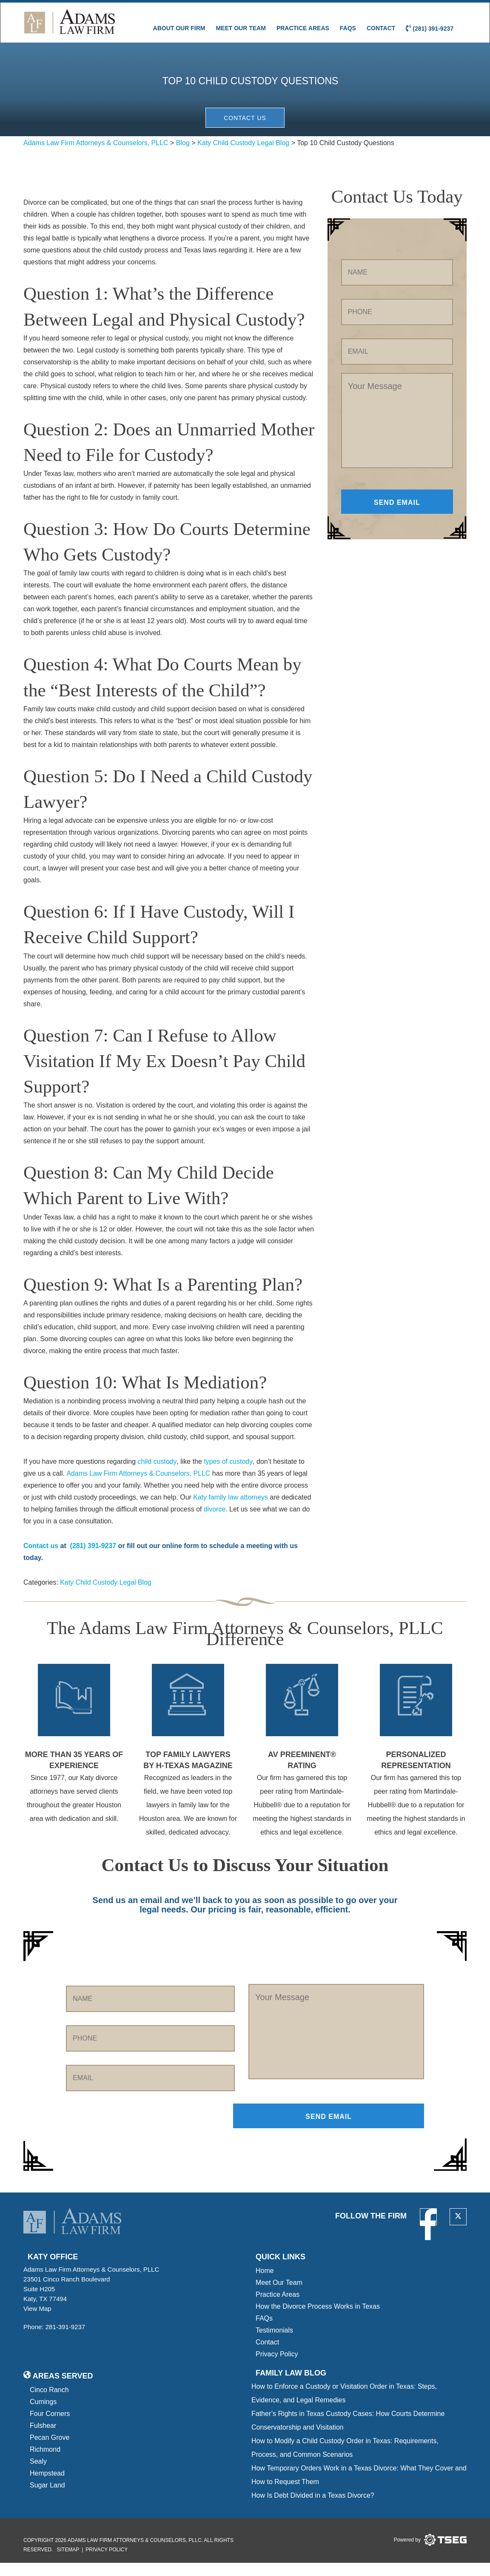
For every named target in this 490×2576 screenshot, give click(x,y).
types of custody (228, 1473)
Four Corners (50, 2426)
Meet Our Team (240, 28)
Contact (381, 28)
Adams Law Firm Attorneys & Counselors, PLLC (138, 1485)
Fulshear (43, 2438)
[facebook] (427, 2229)
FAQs (348, 28)
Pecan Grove (49, 2450)
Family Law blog (291, 2386)
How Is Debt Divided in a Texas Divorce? (312, 2508)
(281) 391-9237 (429, 28)
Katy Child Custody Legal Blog (106, 1594)
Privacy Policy (277, 2367)
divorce (215, 1521)
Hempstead (47, 2486)
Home (265, 2283)
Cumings (43, 2415)
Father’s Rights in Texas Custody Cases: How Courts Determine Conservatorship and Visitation (347, 2433)
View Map (39, 2321)
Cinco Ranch (49, 2403)
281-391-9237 (65, 2340)
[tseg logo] (430, 2553)
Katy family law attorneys (230, 1509)
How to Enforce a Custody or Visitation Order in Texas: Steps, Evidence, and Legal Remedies (344, 2406)
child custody (156, 1473)
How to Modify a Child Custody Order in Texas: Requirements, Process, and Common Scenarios (345, 2460)
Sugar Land (47, 2498)
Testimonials (274, 2343)
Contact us (41, 1558)
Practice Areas (302, 28)
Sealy (38, 2474)
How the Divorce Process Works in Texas (318, 2319)
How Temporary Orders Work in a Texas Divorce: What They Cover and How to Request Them (359, 2488)
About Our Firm (179, 28)
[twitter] (458, 2229)
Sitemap (68, 2563)
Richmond (45, 2462)
